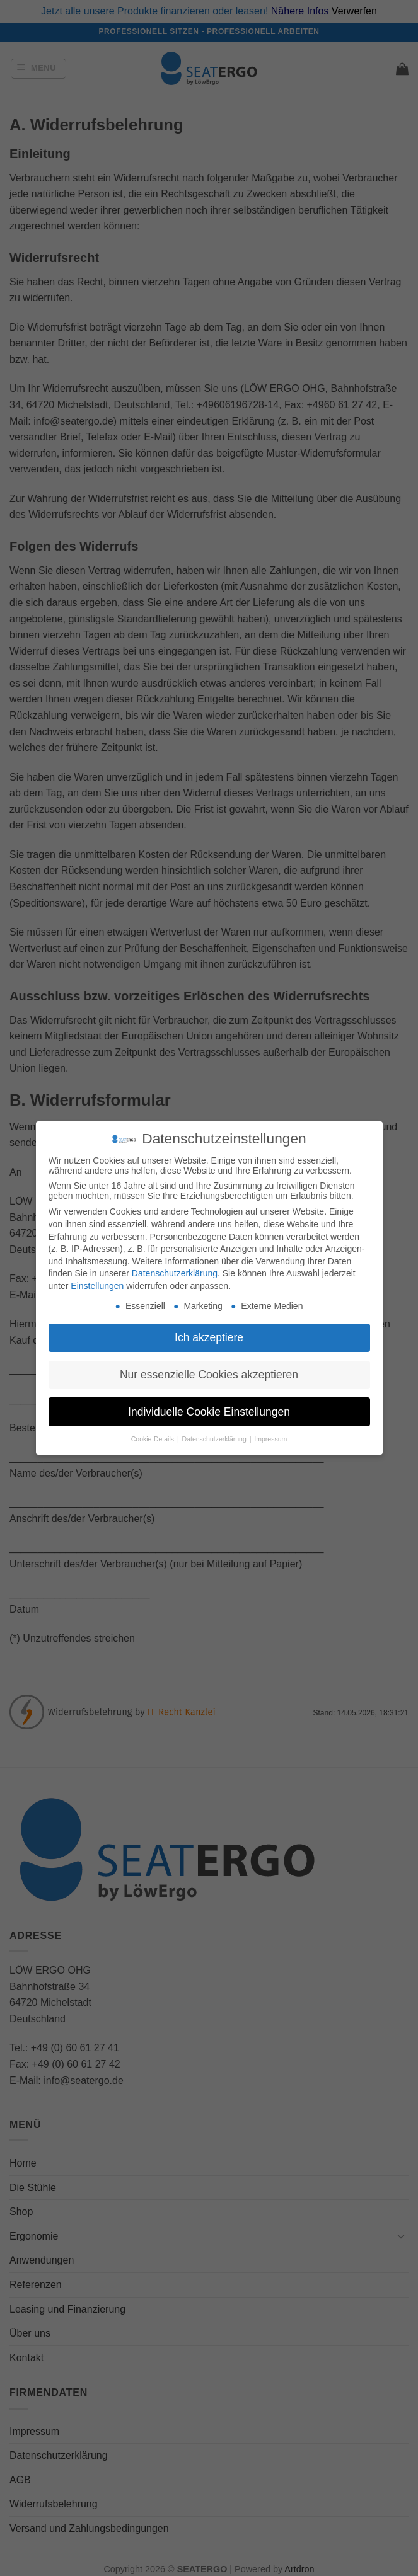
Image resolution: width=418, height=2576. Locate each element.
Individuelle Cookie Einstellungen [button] (209, 1411)
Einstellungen (97, 1286)
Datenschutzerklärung (175, 1273)
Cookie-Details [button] (153, 1439)
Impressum (270, 1439)
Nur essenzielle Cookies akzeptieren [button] (209, 1374)
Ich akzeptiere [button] (209, 1337)
